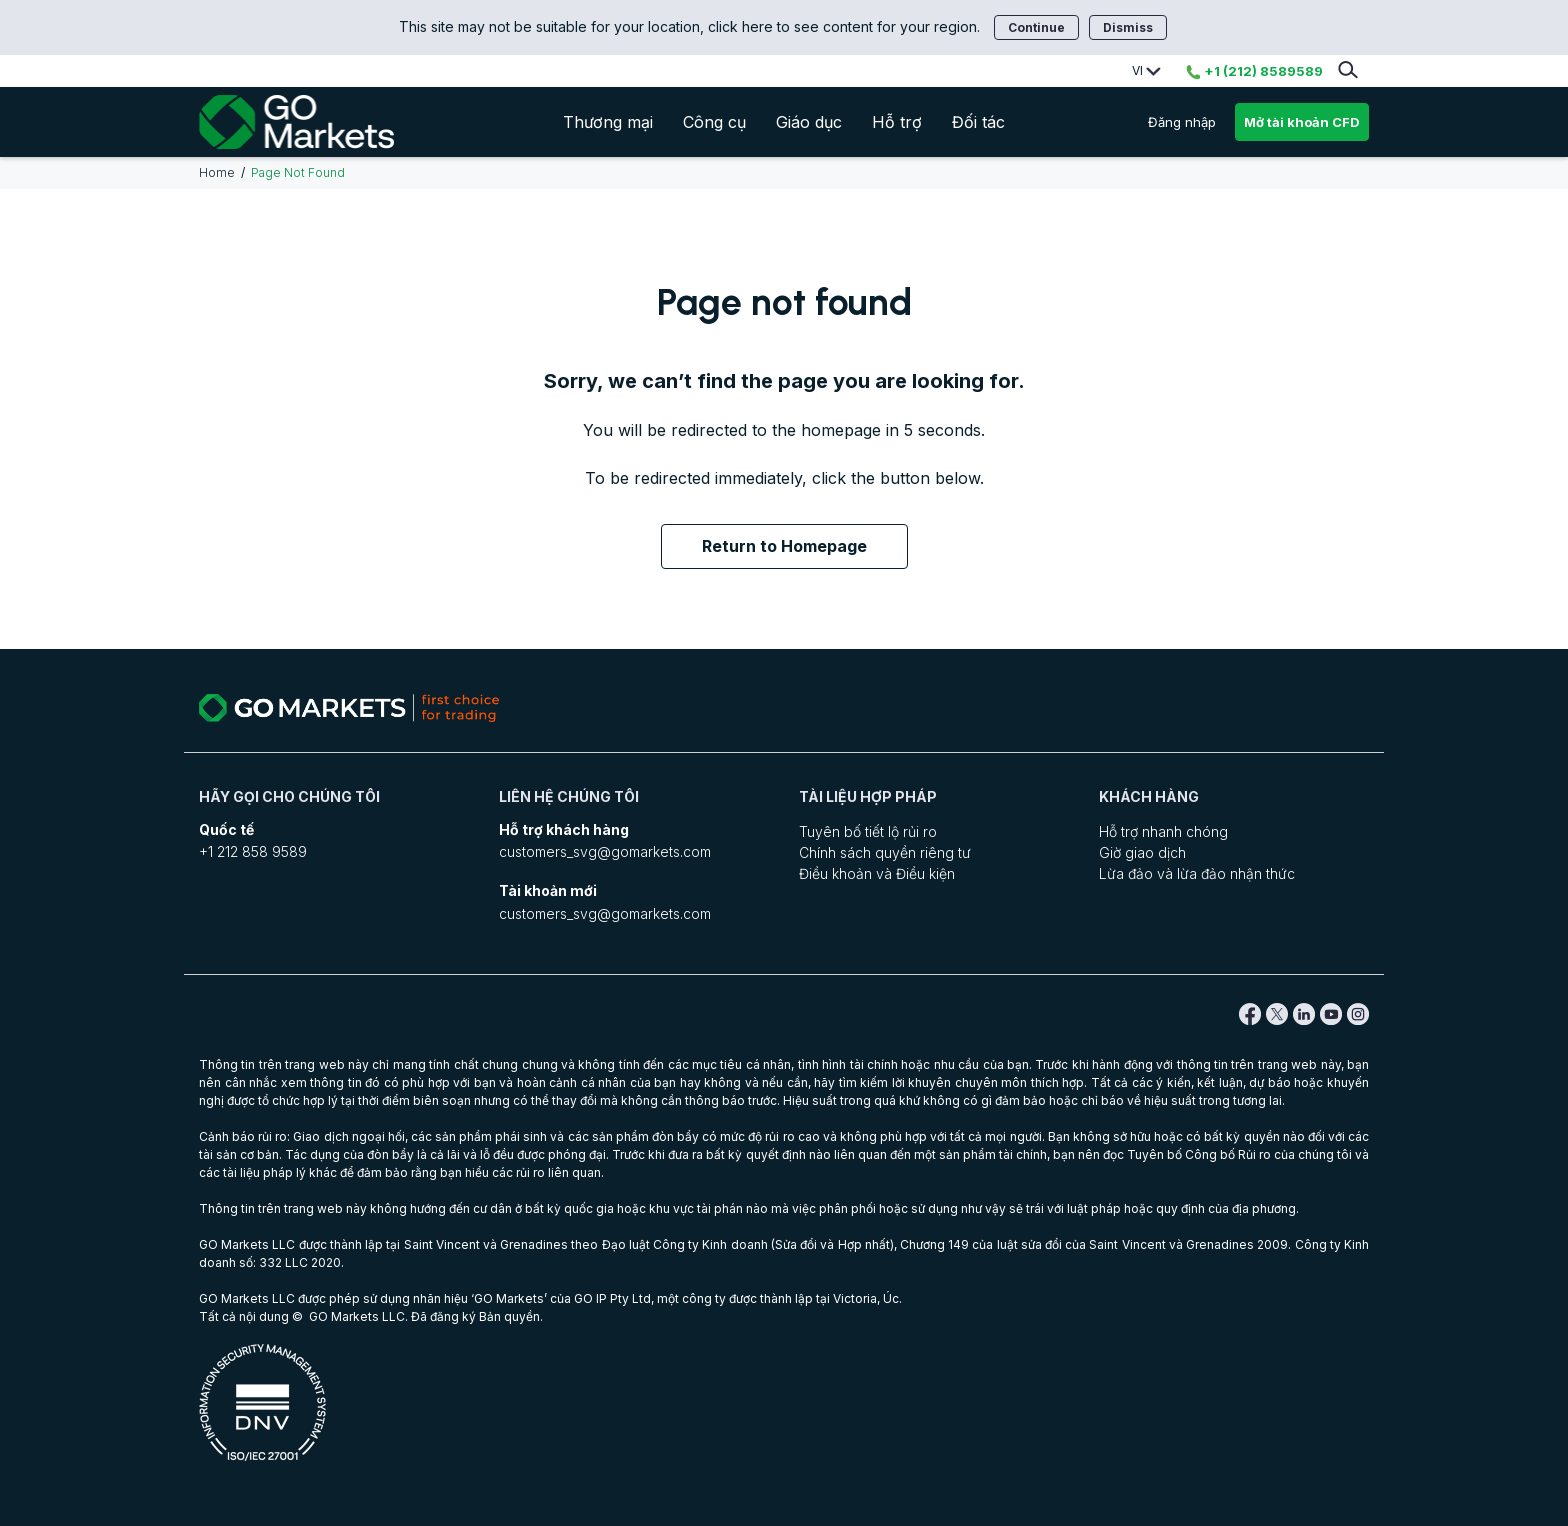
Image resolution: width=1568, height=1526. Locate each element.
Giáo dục (809, 122)
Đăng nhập (1182, 122)
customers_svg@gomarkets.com (605, 851)
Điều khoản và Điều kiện (877, 873)
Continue (1036, 27)
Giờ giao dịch (1142, 852)
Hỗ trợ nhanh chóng (1163, 831)
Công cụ (714, 122)
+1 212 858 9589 (253, 851)
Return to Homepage (784, 546)
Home (217, 172)
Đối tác (978, 122)
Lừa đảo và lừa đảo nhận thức (1197, 873)
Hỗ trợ (897, 122)
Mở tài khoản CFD (1302, 122)
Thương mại (608, 122)
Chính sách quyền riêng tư (885, 852)
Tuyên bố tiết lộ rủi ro (868, 831)
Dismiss (1128, 27)
